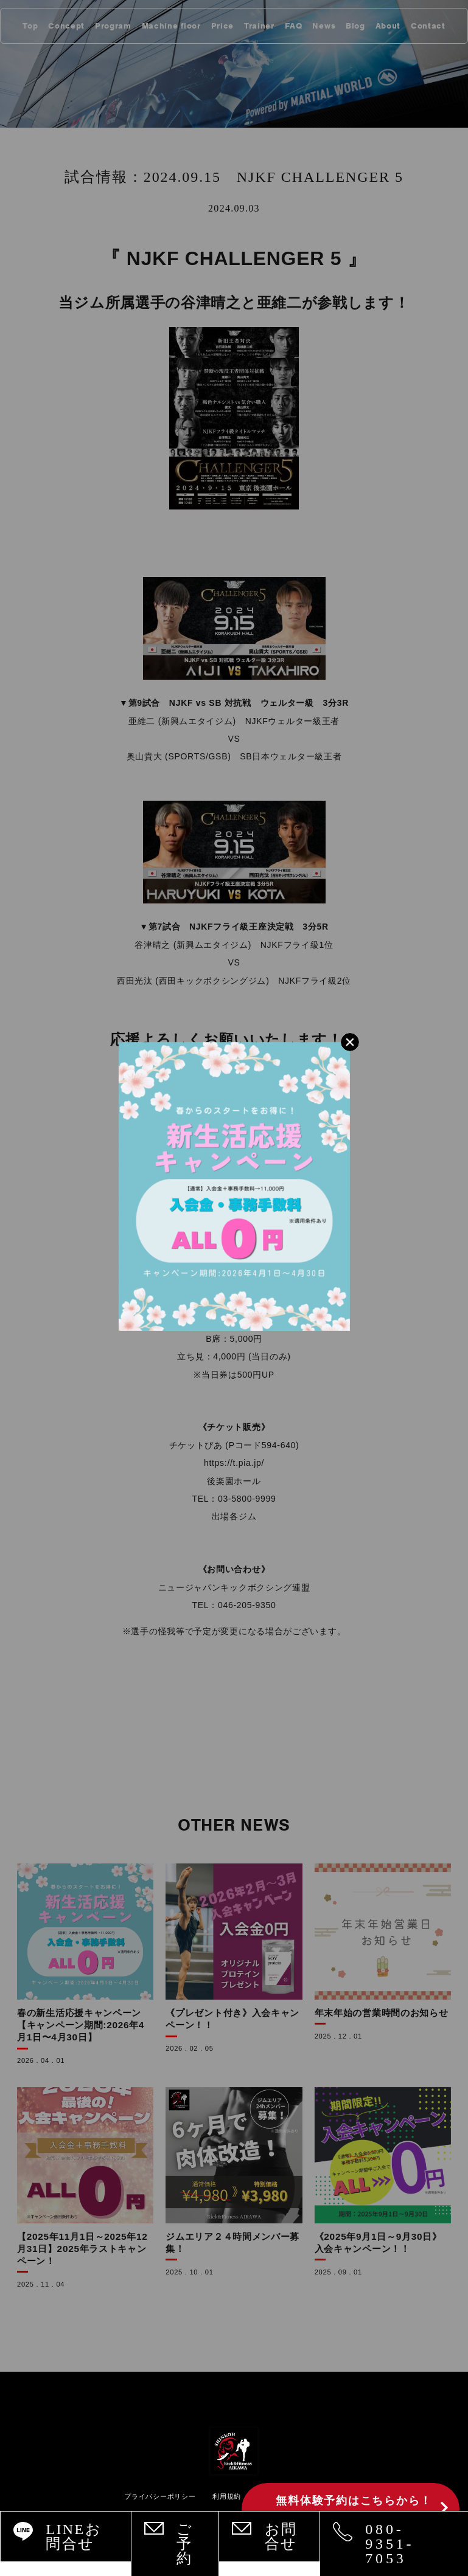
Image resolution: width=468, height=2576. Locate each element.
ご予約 (184, 2543)
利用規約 (226, 2496)
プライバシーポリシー (159, 2496)
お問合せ (281, 2536)
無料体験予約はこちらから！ (354, 2509)
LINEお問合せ (74, 2536)
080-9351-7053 (389, 2543)
